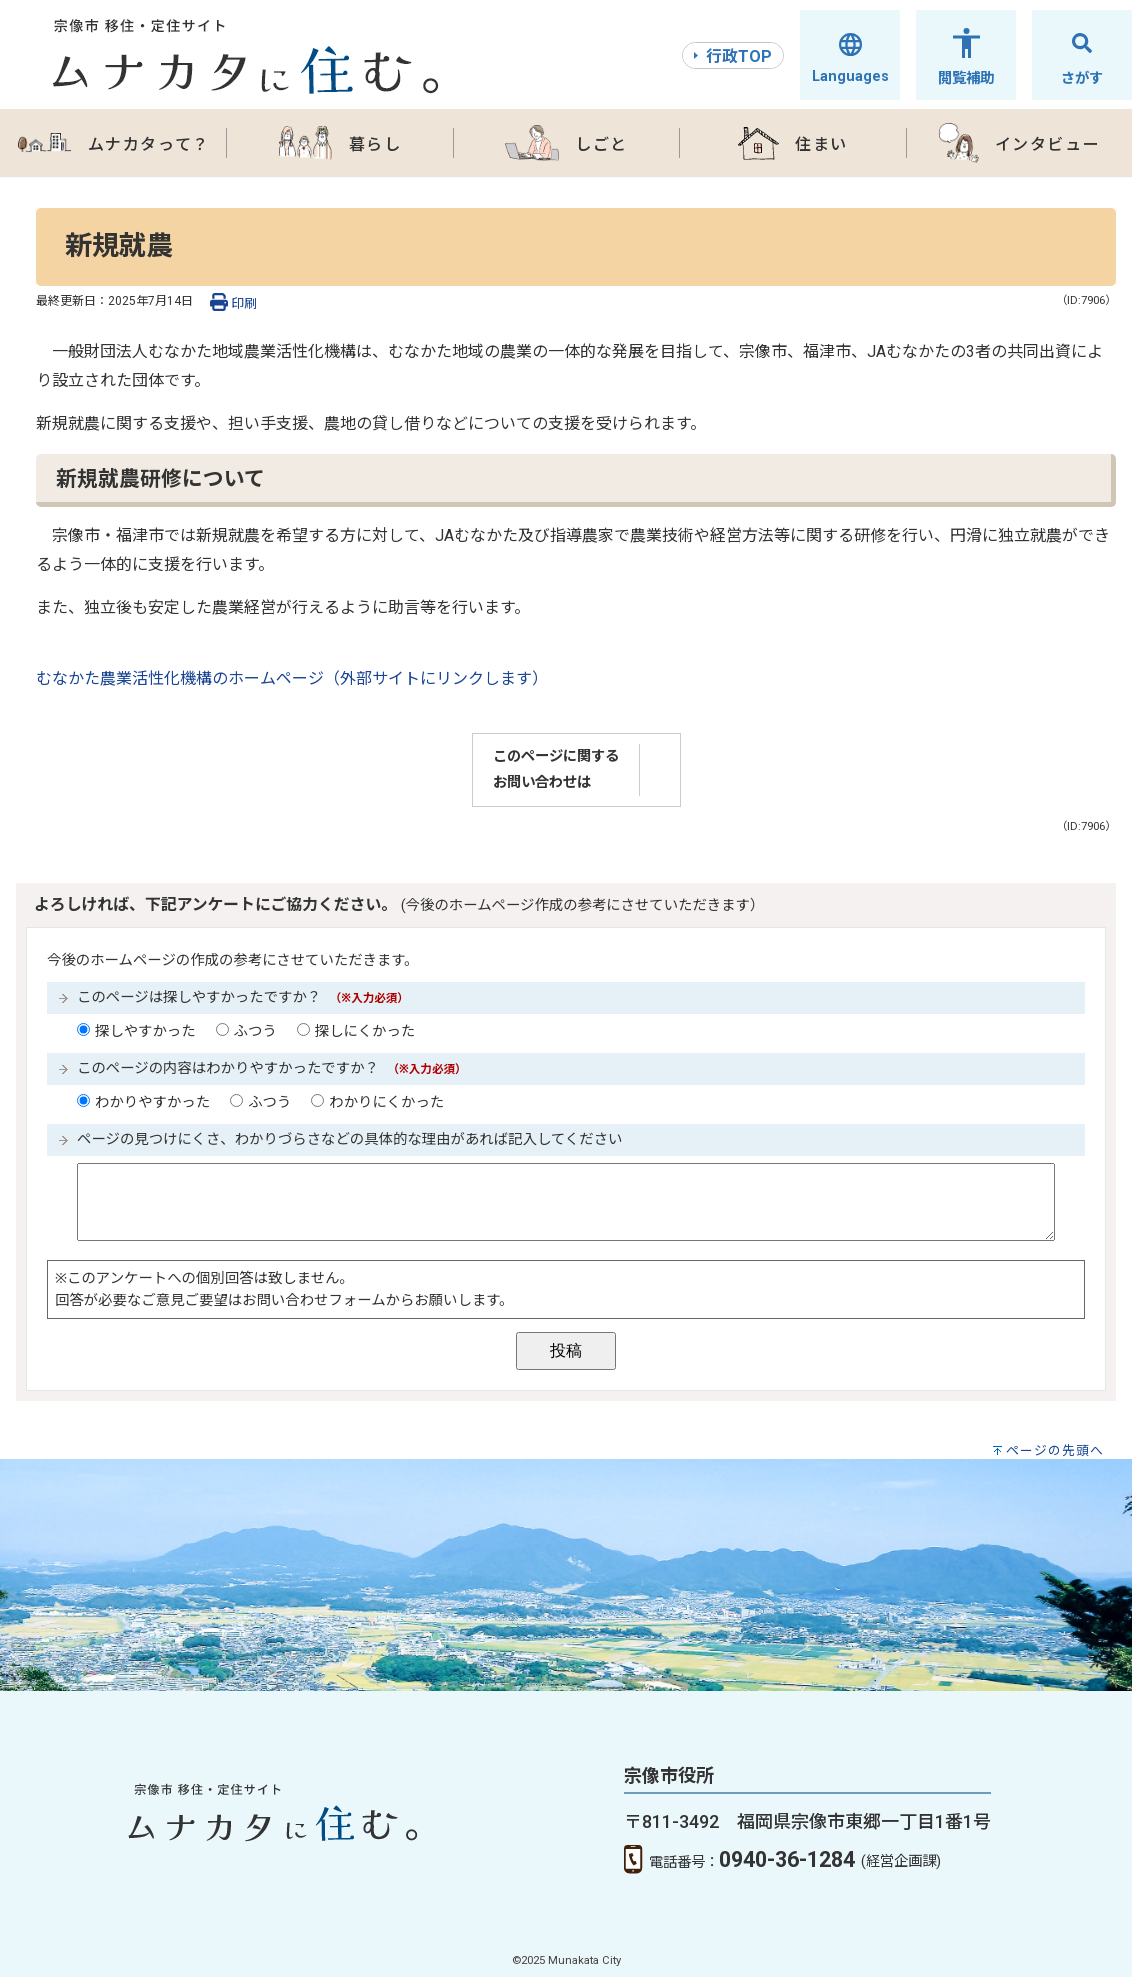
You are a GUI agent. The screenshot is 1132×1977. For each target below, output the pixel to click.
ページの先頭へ (1055, 1450)
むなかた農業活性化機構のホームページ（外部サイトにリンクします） (292, 678)
